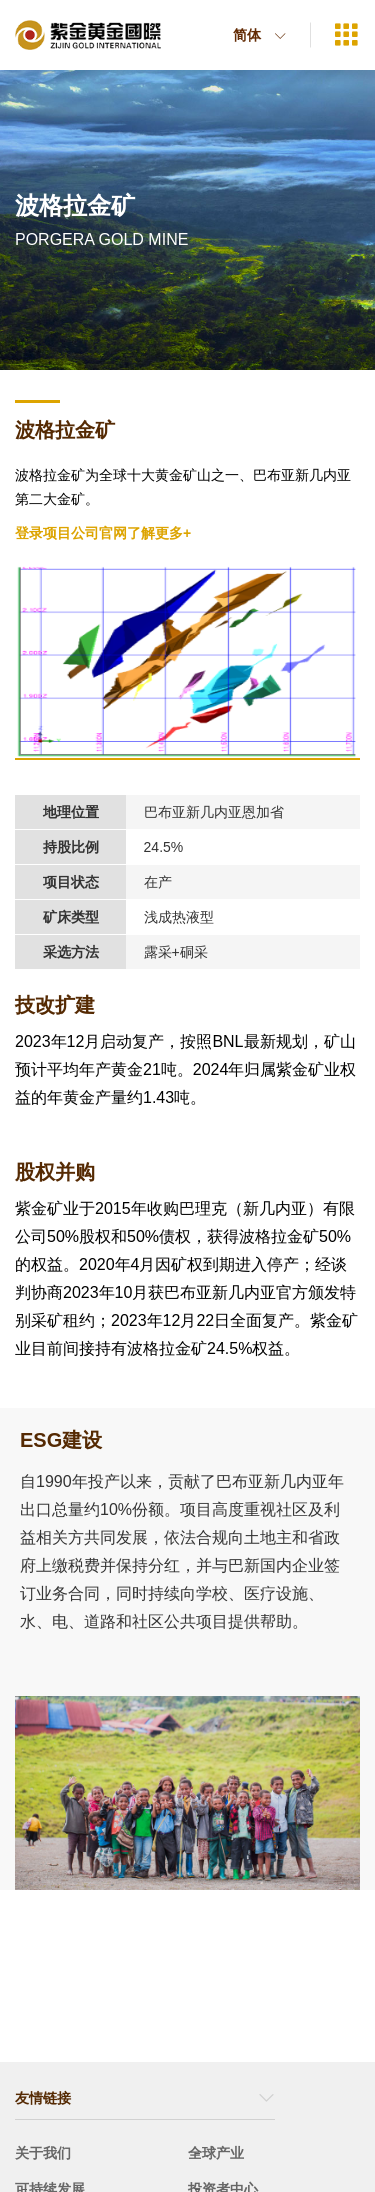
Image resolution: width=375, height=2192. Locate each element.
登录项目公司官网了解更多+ (103, 533)
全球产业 (216, 2153)
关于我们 (43, 2153)
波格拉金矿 (65, 430)
